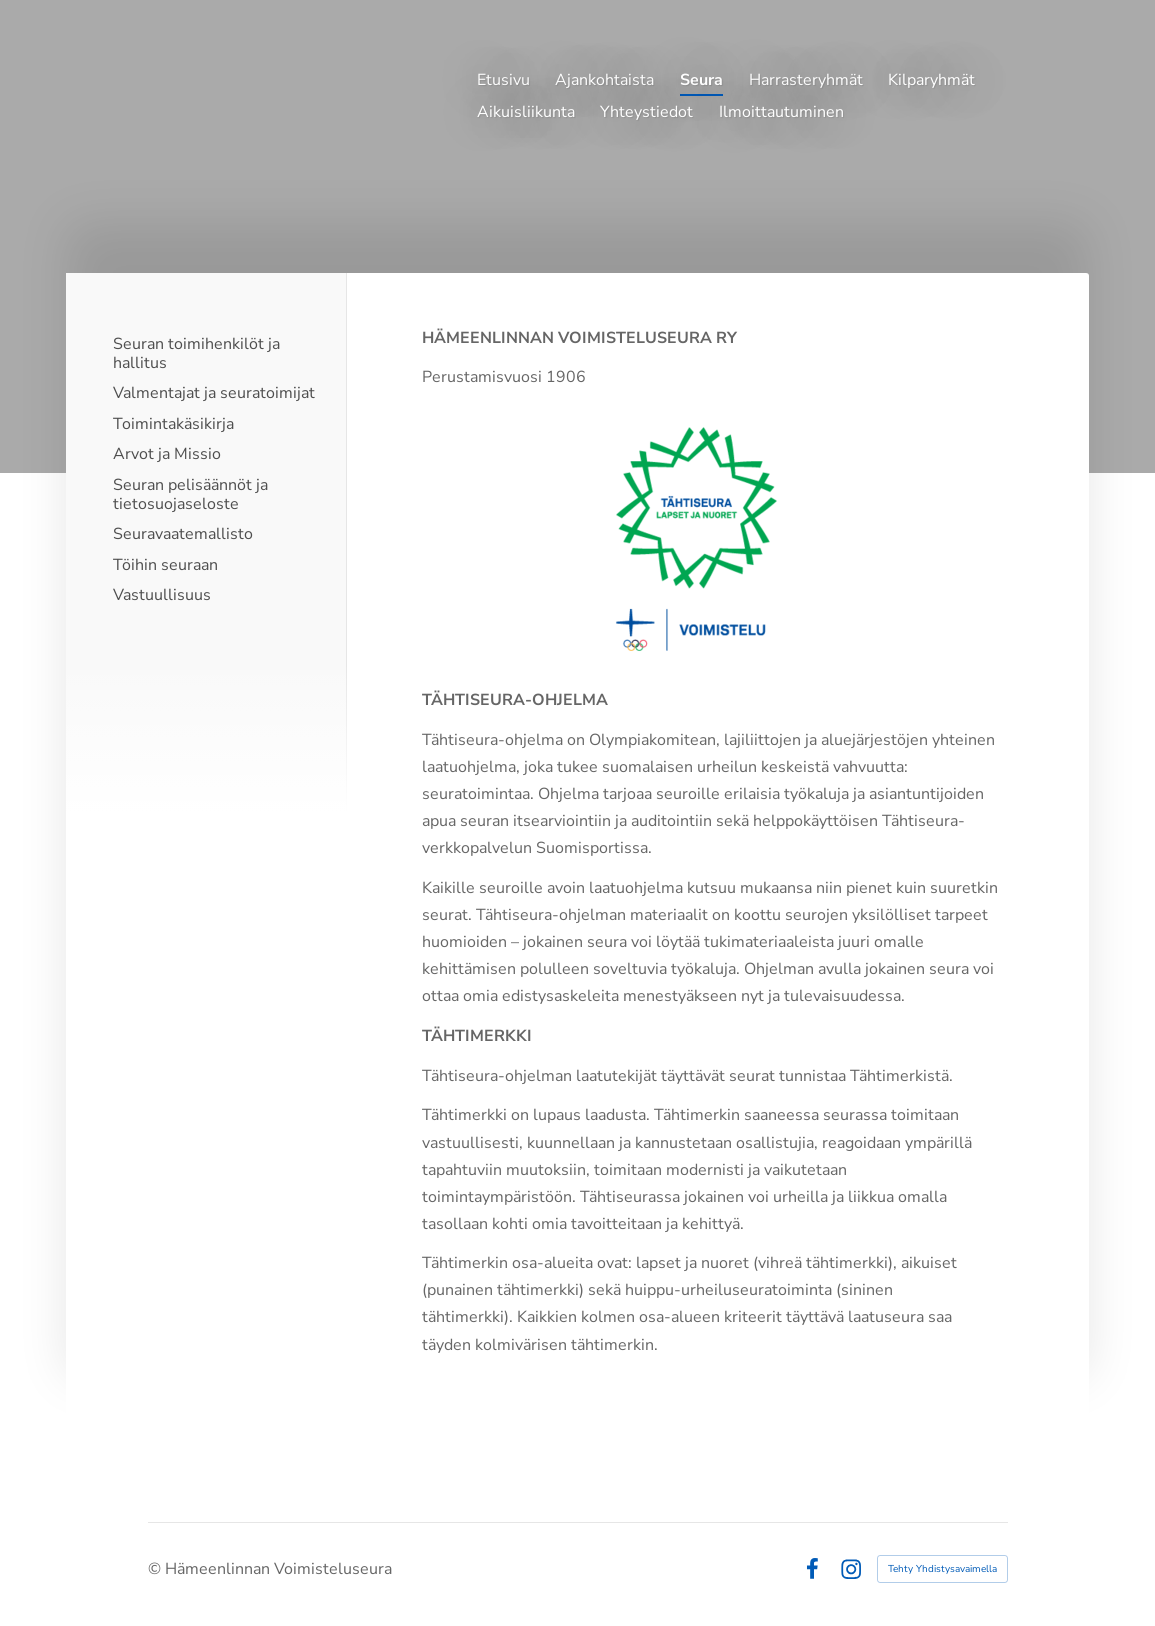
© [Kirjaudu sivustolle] (156, 1569)
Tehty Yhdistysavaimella (942, 1569)
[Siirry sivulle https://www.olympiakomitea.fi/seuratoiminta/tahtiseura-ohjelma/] (712, 539)
